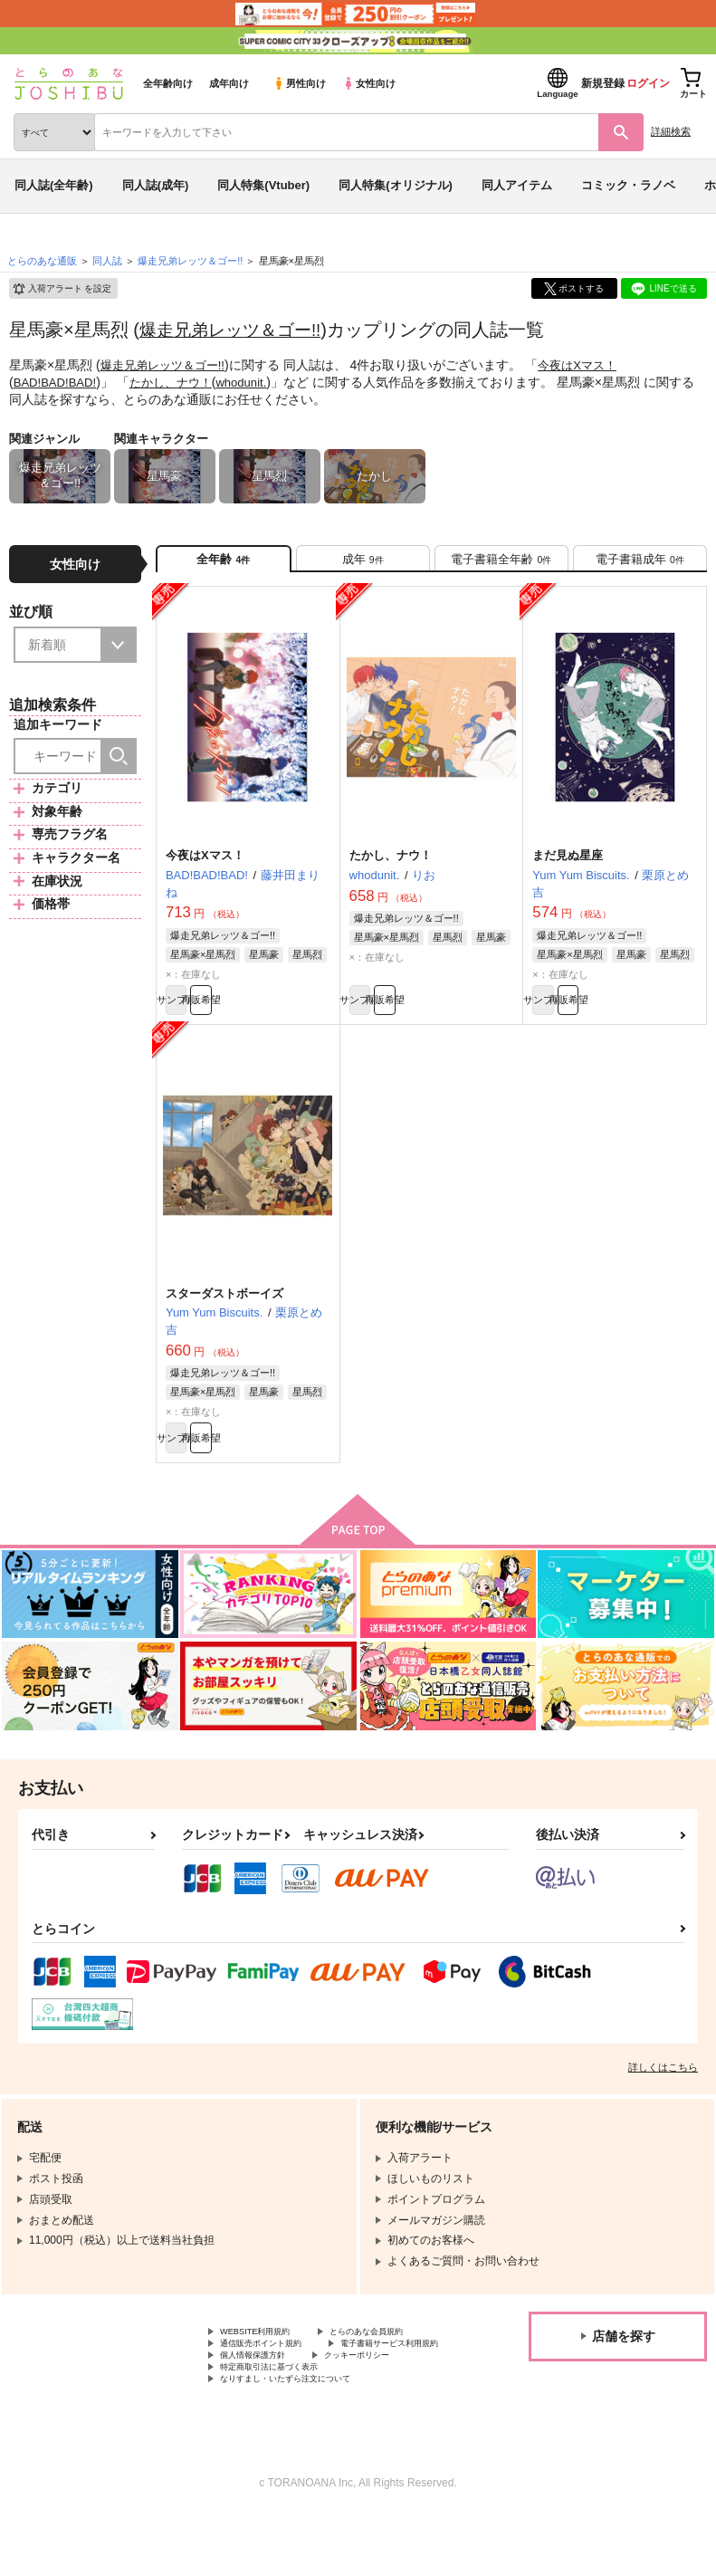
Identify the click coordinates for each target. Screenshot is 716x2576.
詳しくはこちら (663, 2095)
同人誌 (107, 260)
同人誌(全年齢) (53, 185)
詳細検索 (671, 131)
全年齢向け (168, 83)
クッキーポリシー (389, 2406)
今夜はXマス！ (590, 365)
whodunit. (255, 381)
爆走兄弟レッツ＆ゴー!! (234, 330)
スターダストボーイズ (224, 1312)
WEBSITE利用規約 (266, 2361)
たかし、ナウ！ (179, 381)
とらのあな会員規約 (400, 2361)
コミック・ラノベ (628, 185)
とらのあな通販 (42, 260)
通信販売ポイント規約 (274, 2376)
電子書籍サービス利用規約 (285, 2392)
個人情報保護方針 (263, 2406)
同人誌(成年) (155, 185)
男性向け (299, 83)
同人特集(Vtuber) (263, 185)
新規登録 (603, 83)
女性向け (369, 83)
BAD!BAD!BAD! (58, 381)
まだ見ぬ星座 (567, 866)
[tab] (363, 563)
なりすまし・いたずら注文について (307, 2437)
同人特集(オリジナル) (396, 185)
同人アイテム (517, 185)
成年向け (229, 83)
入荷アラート (61, 289)
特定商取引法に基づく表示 (285, 2422)
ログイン (648, 83)
